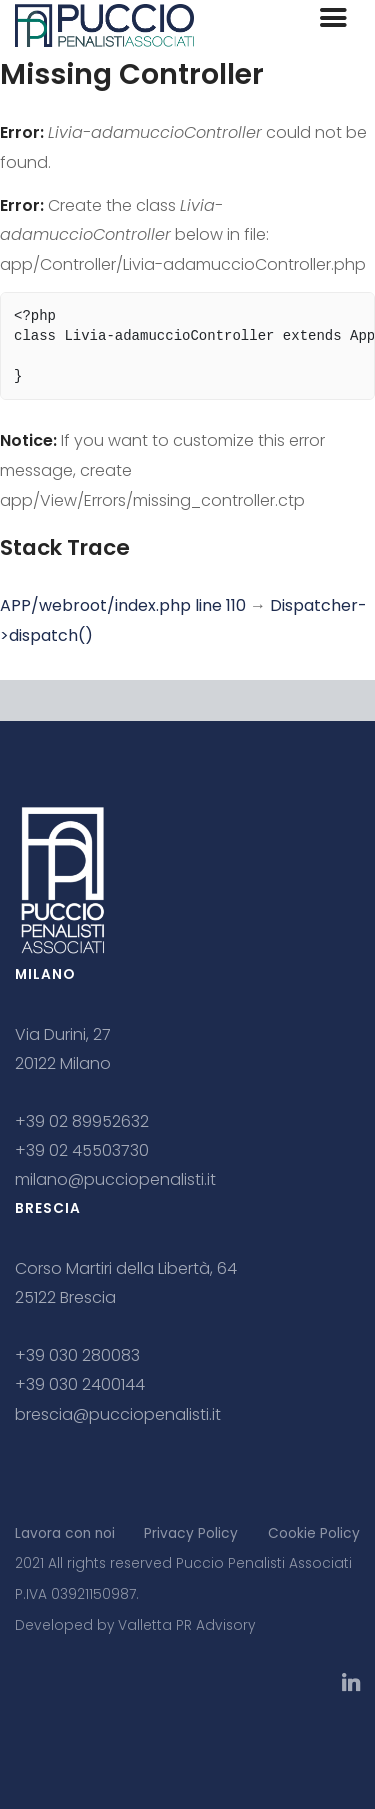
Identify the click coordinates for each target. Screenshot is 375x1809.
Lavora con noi (65, 1533)
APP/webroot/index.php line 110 (123, 605)
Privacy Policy (191, 1533)
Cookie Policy (314, 1533)
